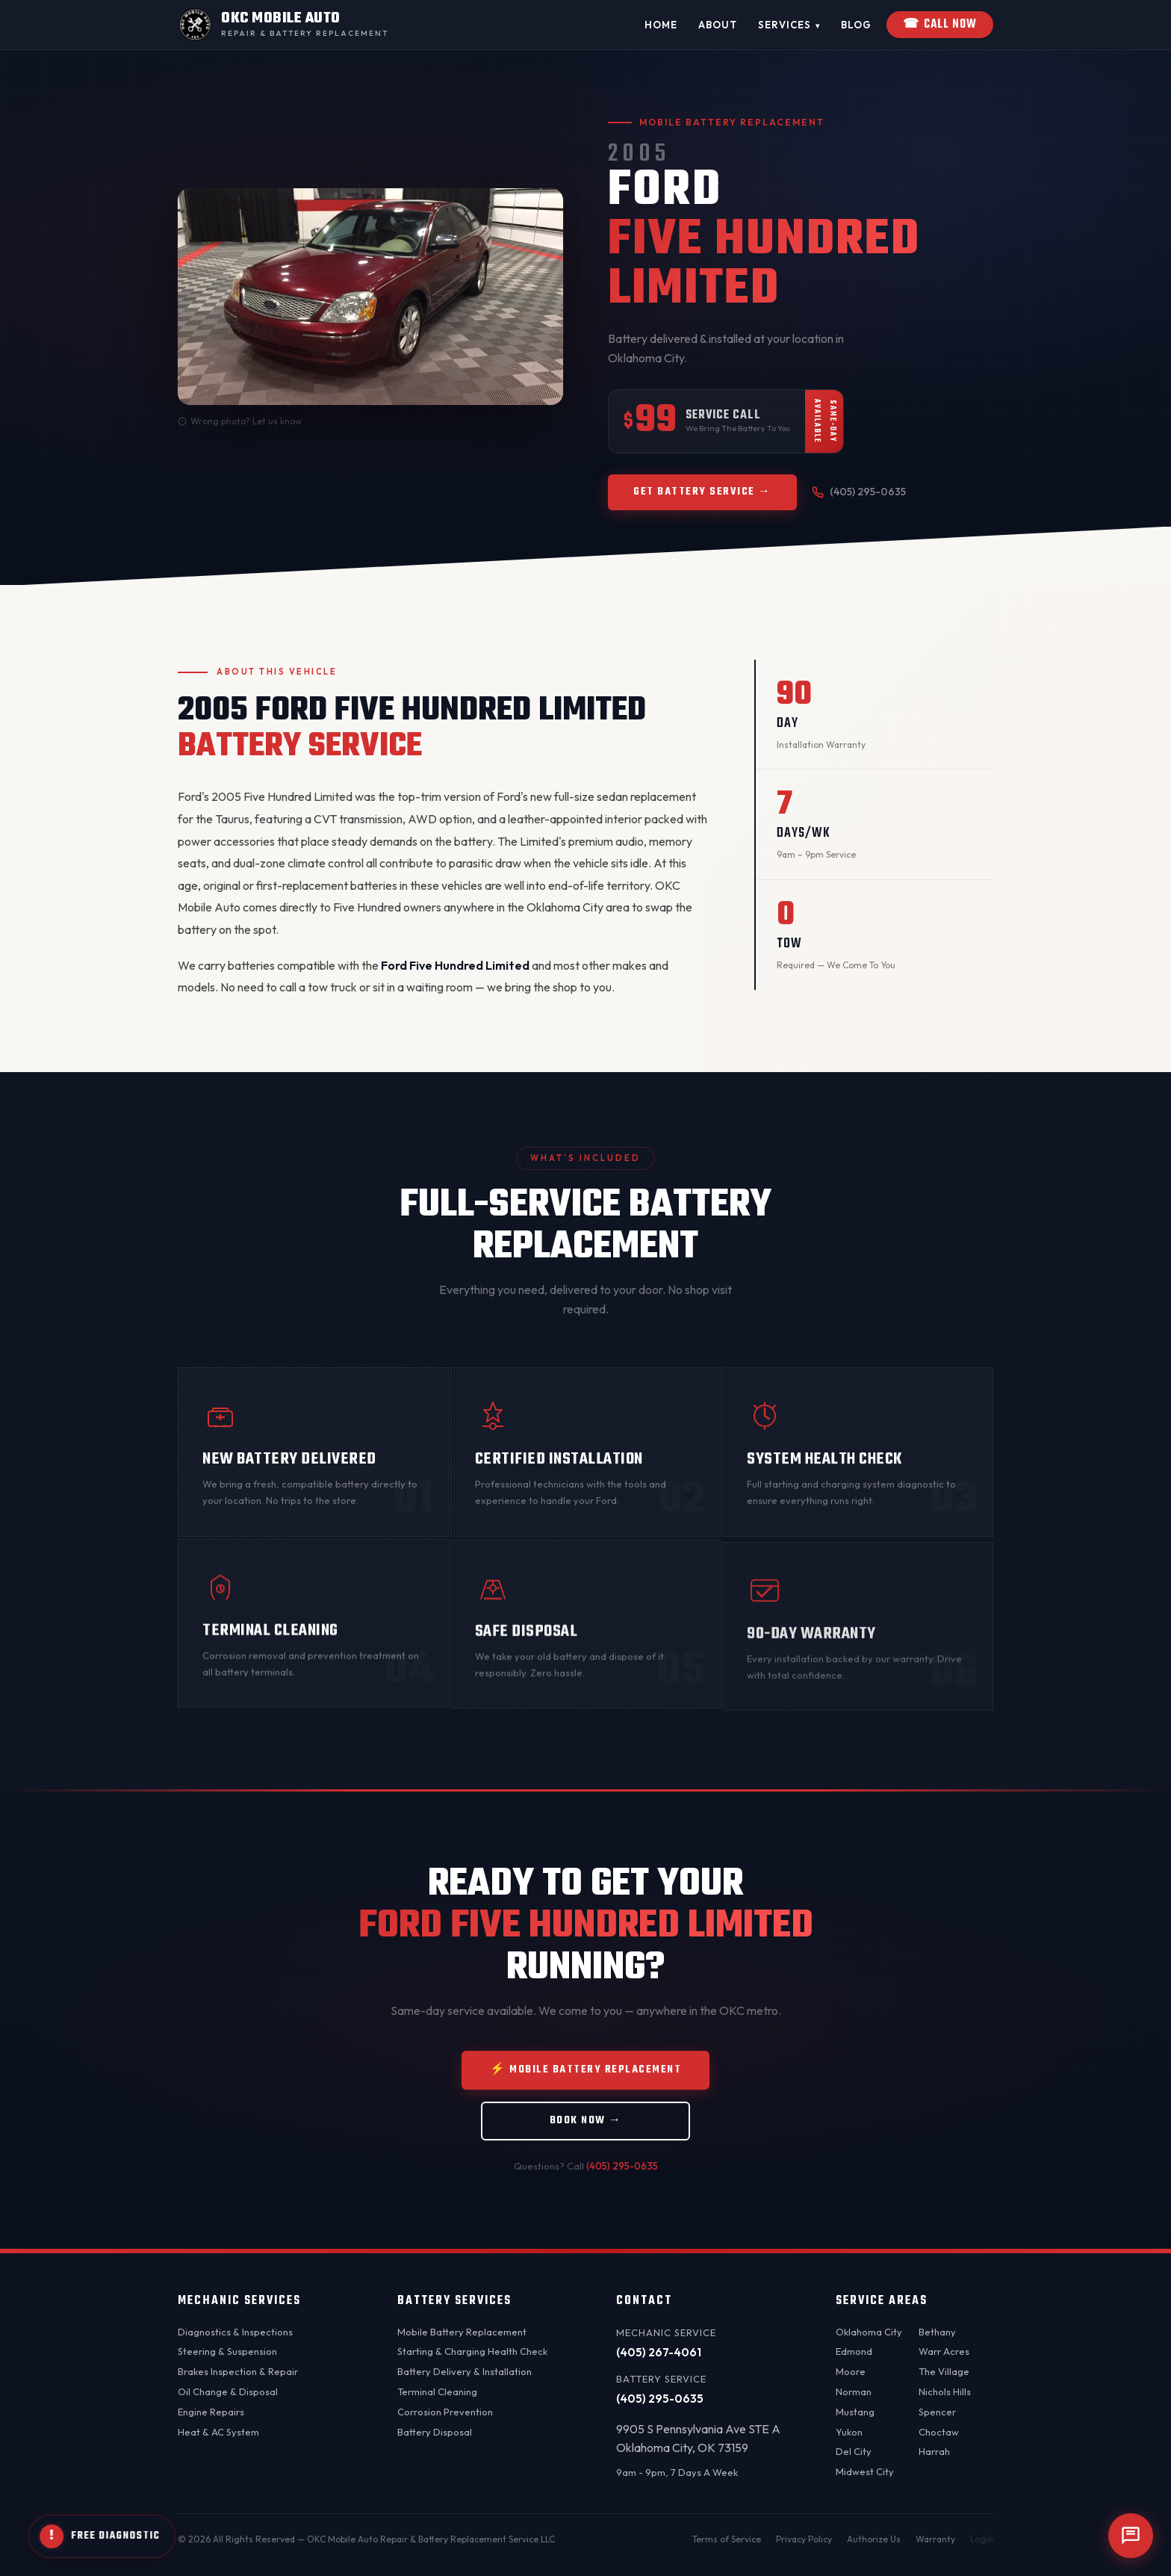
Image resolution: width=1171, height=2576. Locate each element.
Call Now (940, 25)
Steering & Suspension (227, 2351)
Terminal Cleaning (437, 2391)
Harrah (934, 2451)
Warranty (935, 2539)
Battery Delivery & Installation (464, 2371)
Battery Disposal (434, 2432)
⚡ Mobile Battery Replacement (585, 2093)
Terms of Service (726, 2539)
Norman (854, 2391)
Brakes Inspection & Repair (238, 2371)
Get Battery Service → (702, 493)
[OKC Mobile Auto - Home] (283, 24)
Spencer (937, 2412)
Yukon (849, 2432)
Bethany (937, 2332)
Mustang (855, 2412)
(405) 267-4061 (658, 2352)
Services (789, 25)
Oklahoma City (869, 2332)
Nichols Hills (945, 2391)
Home (660, 25)
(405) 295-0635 (859, 494)
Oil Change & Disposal (228, 2391)
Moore (851, 2371)
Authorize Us (874, 2539)
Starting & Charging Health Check (472, 2351)
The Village (944, 2371)
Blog (856, 25)
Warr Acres (944, 2351)
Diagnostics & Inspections (235, 2332)
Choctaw (939, 2432)
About (717, 25)
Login (981, 2539)
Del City (854, 2451)
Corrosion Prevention (445, 2412)
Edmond (854, 2351)
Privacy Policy (804, 2539)
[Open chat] (1130, 2535)
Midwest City (865, 2471)
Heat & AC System (218, 2432)
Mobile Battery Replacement (462, 2332)
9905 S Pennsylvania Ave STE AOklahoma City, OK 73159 (698, 2438)
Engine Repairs (211, 2412)
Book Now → (586, 2144)
